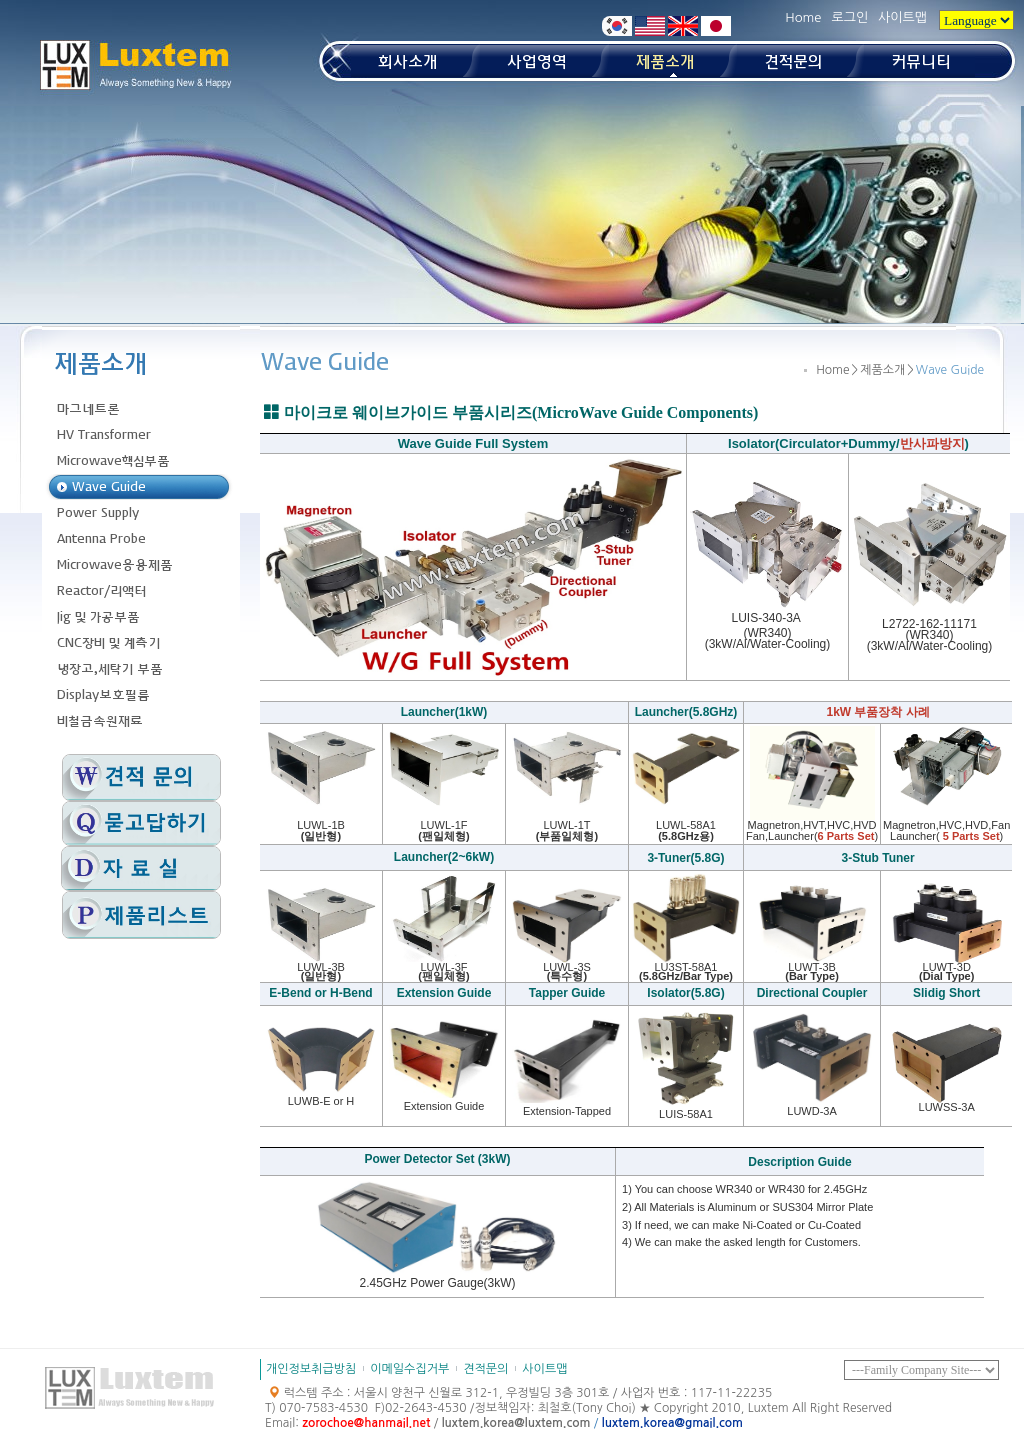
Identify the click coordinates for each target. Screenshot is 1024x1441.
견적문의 (485, 1369)
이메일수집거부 (409, 1369)
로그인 (849, 17)
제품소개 (882, 370)
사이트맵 (902, 17)
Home (803, 17)
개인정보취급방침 (311, 1369)
